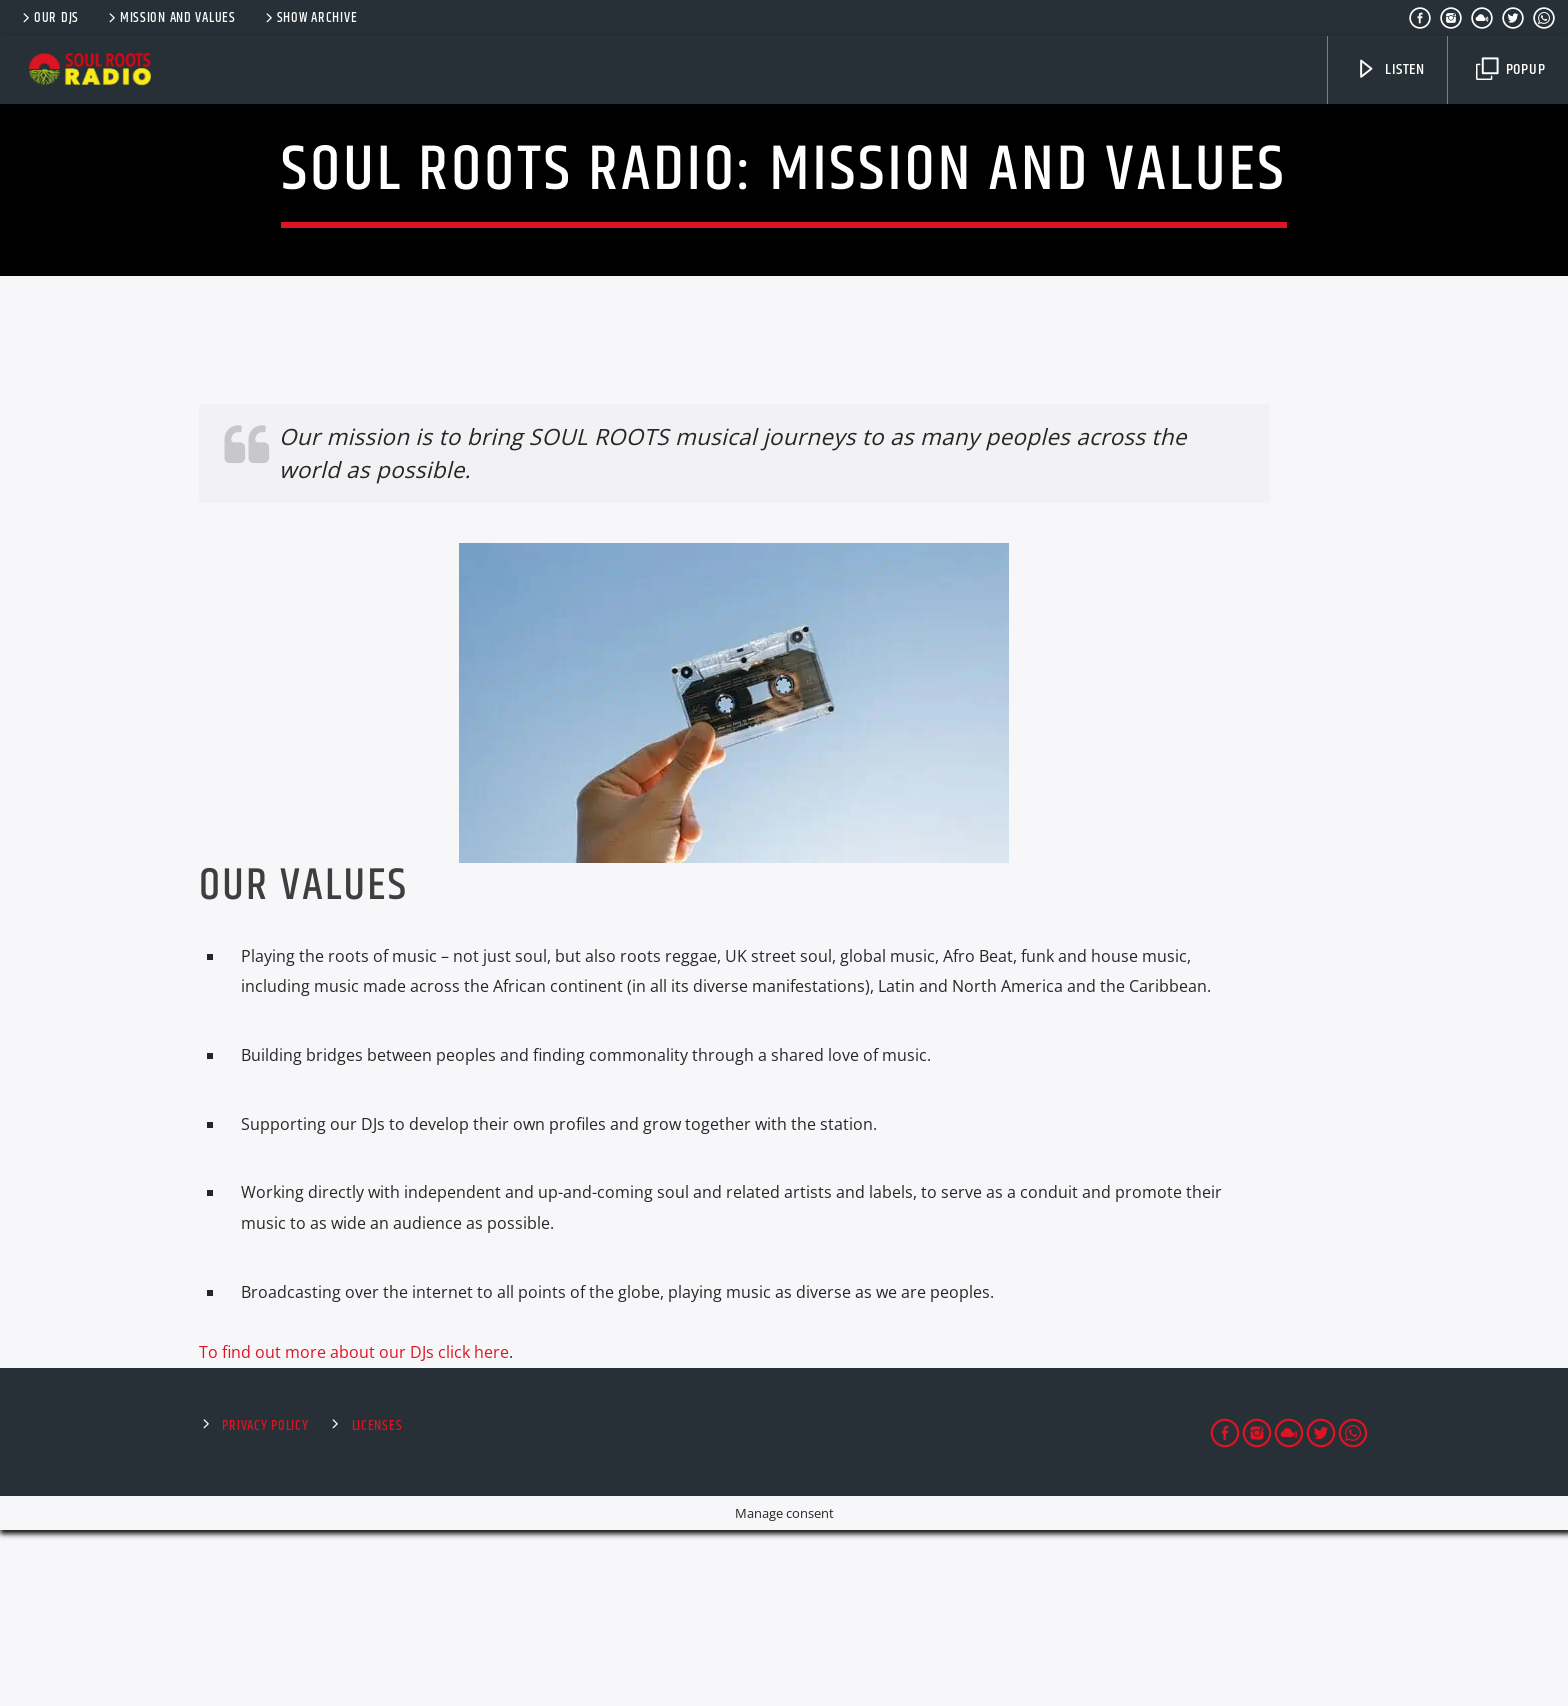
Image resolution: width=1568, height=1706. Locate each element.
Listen (1390, 69)
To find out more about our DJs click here (354, 1528)
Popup (1511, 69)
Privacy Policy (265, 1602)
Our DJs (49, 18)
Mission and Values (170, 18)
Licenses (377, 1602)
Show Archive (309, 18)
